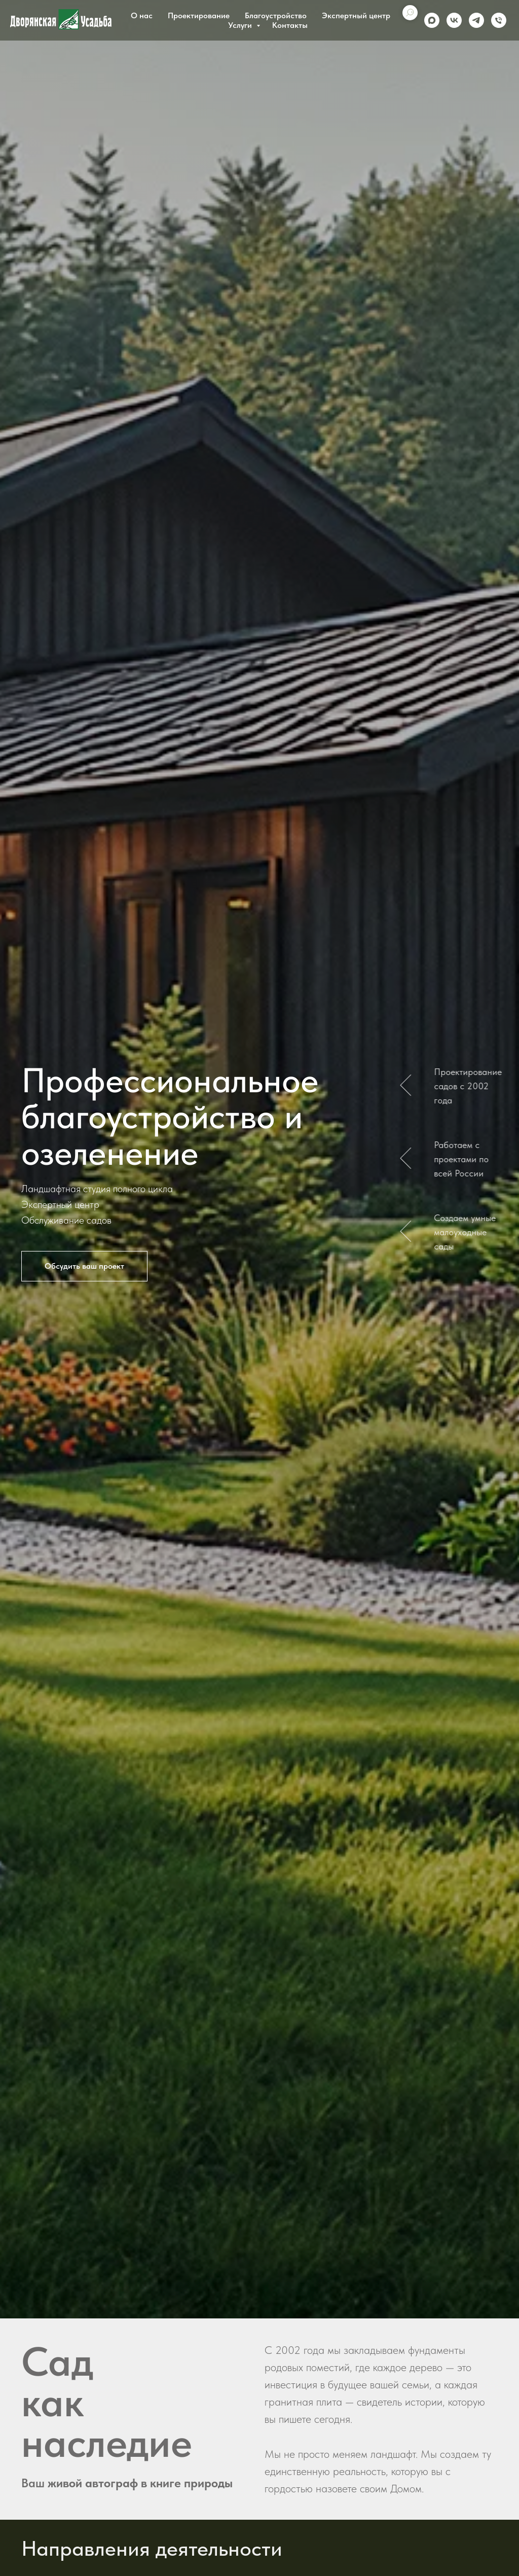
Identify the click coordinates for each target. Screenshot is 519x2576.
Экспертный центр (356, 15)
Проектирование (199, 15)
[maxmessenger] (431, 20)
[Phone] (498, 20)
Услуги (241, 25)
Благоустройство (276, 15)
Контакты (290, 25)
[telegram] (476, 20)
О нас (142, 15)
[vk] (454, 20)
